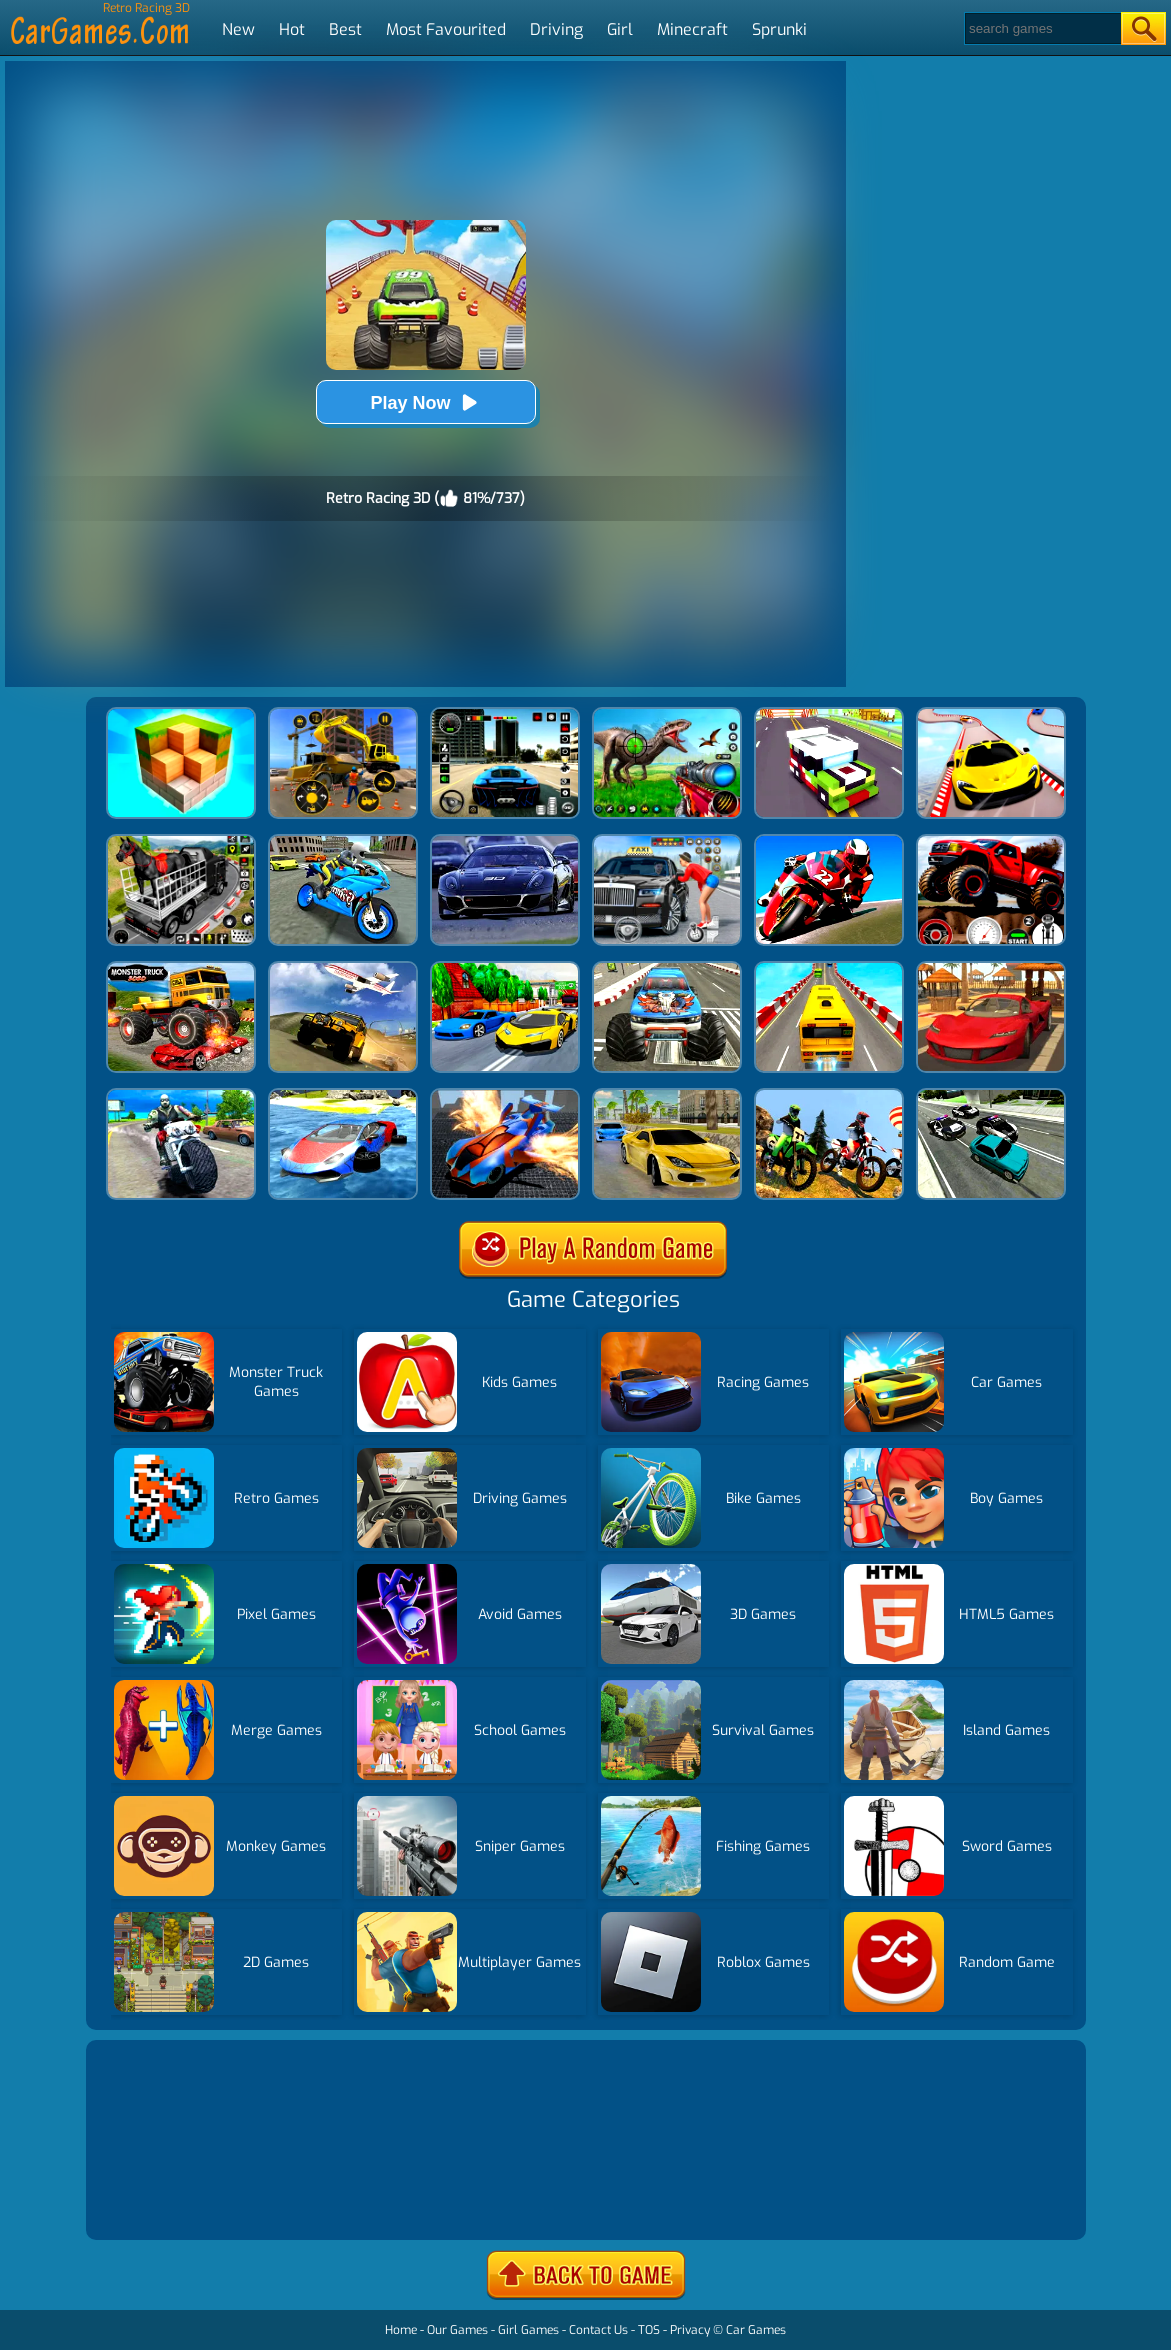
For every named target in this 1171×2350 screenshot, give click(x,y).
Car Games (756, 2330)
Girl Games (528, 2330)
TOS (649, 2330)
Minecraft (692, 29)
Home (401, 2330)
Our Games (457, 2330)
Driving (556, 29)
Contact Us (598, 2330)
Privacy (690, 2330)
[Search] (1041, 28)
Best (345, 29)
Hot (292, 29)
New (238, 29)
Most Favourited (446, 29)
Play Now (425, 402)
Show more (158, 2200)
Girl (620, 29)
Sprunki (779, 29)
